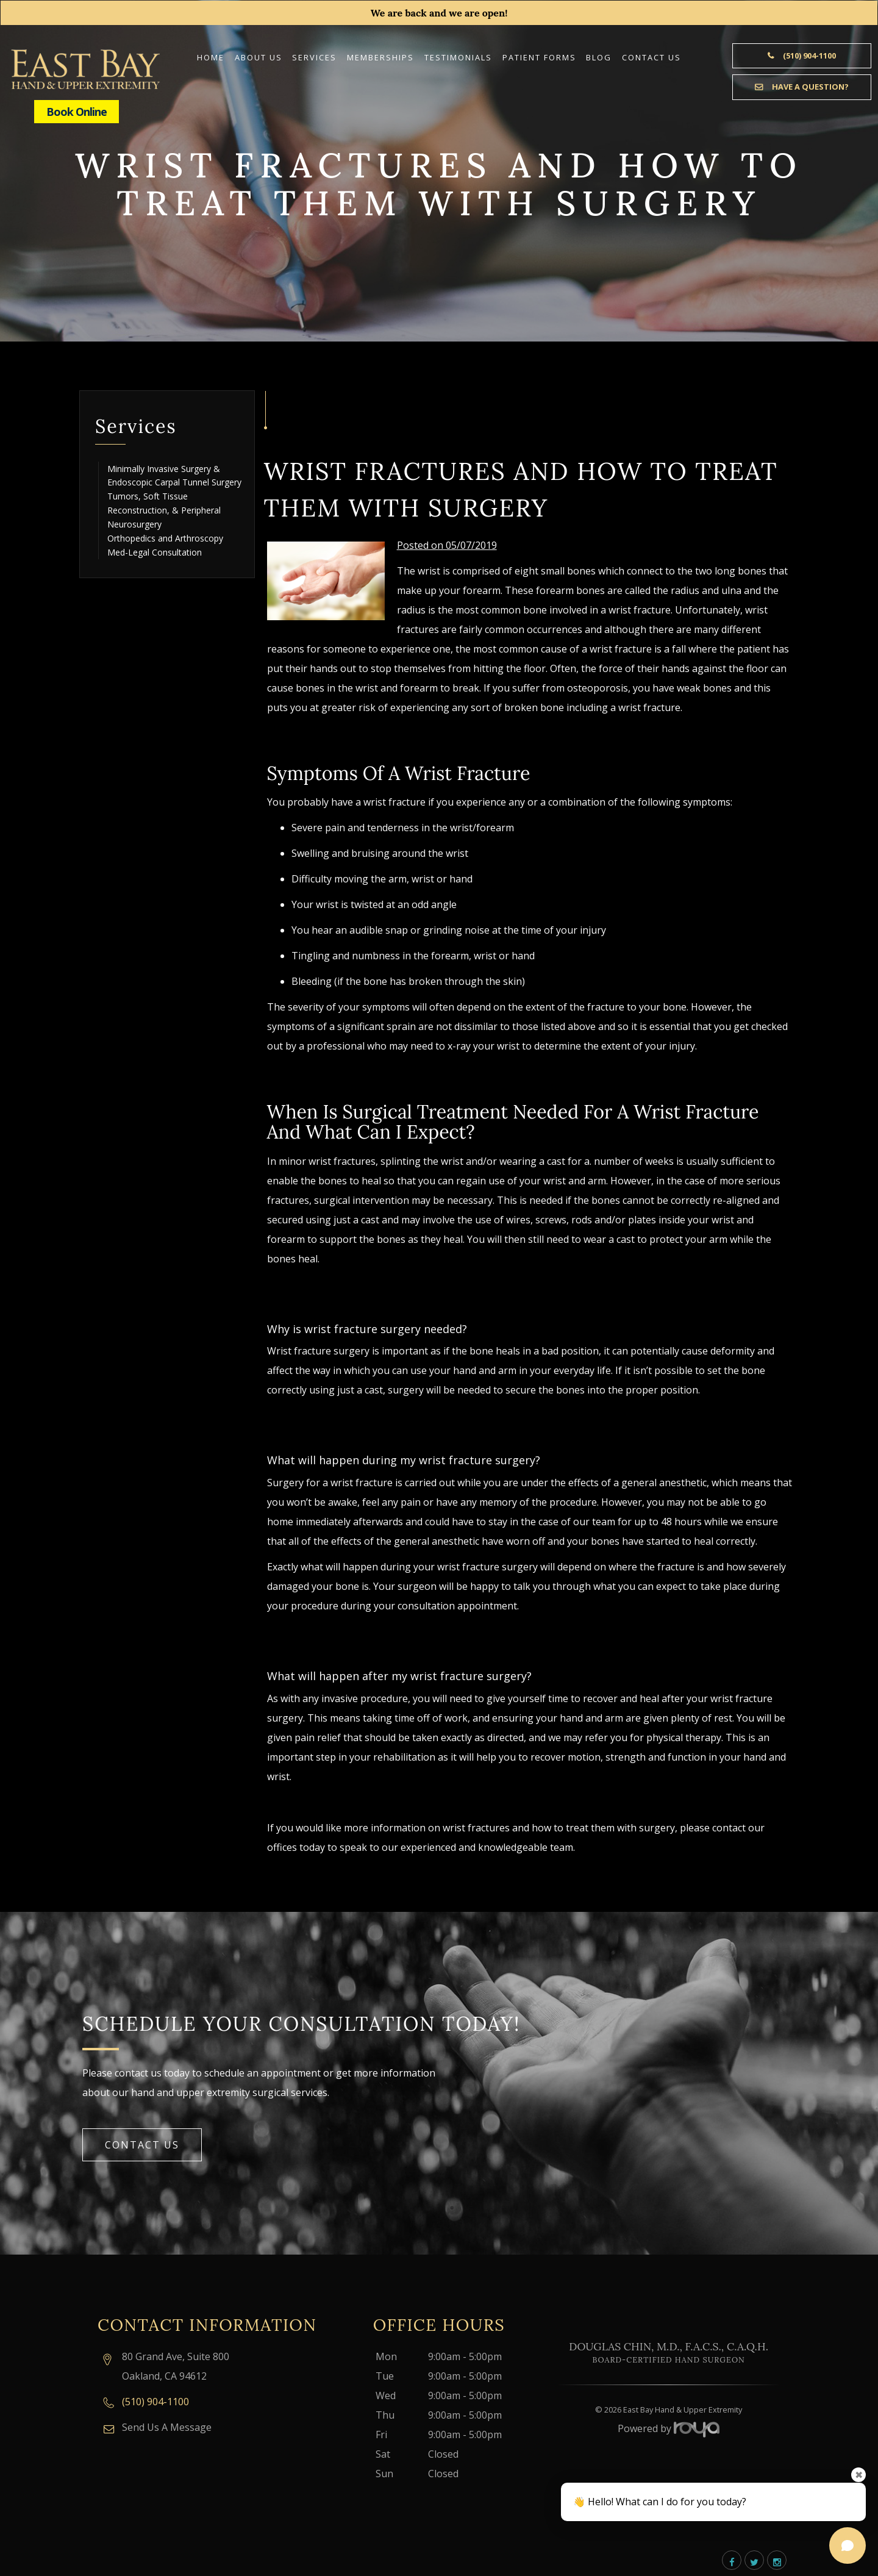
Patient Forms (539, 57)
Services (314, 57)
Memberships (380, 57)
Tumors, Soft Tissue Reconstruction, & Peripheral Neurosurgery (164, 510)
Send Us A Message (167, 2427)
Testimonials (458, 57)
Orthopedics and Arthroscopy (165, 538)
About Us (258, 57)
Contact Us (651, 57)
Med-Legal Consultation (154, 552)
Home (210, 57)
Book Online (76, 111)
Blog (599, 57)
